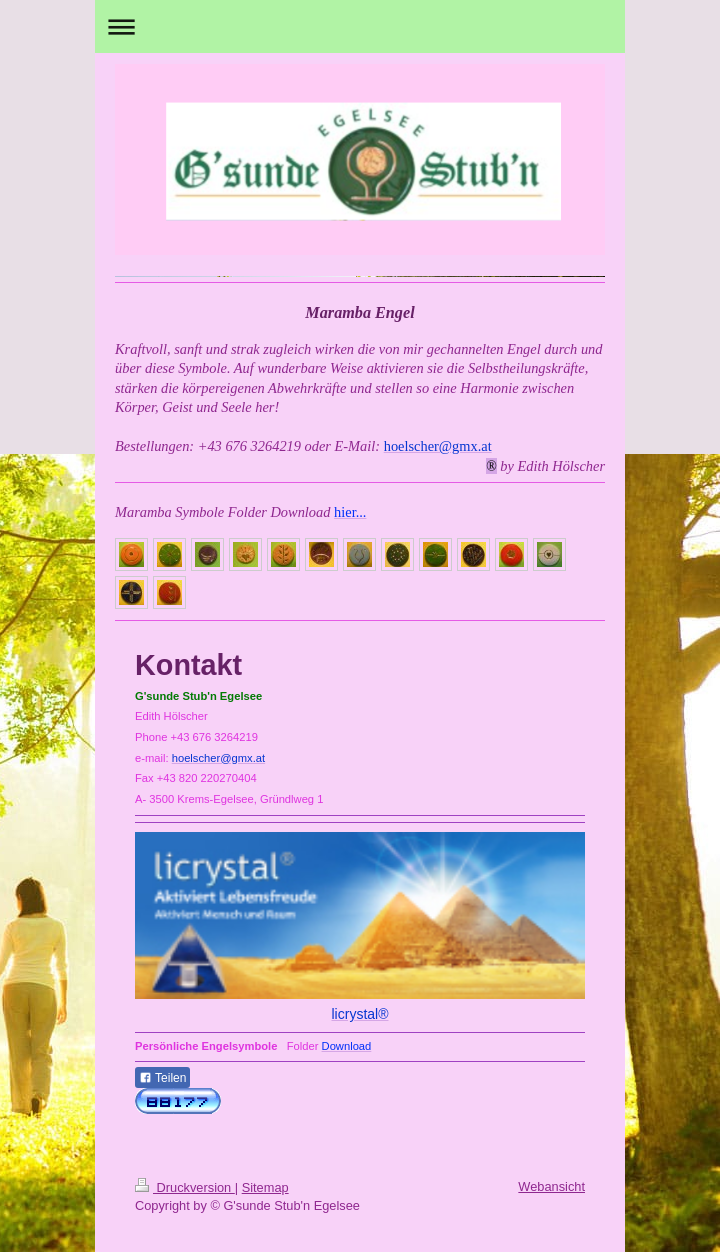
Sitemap (265, 1187)
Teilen (162, 1078)
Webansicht (551, 1186)
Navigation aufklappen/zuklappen (360, 26)
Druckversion (185, 1187)
